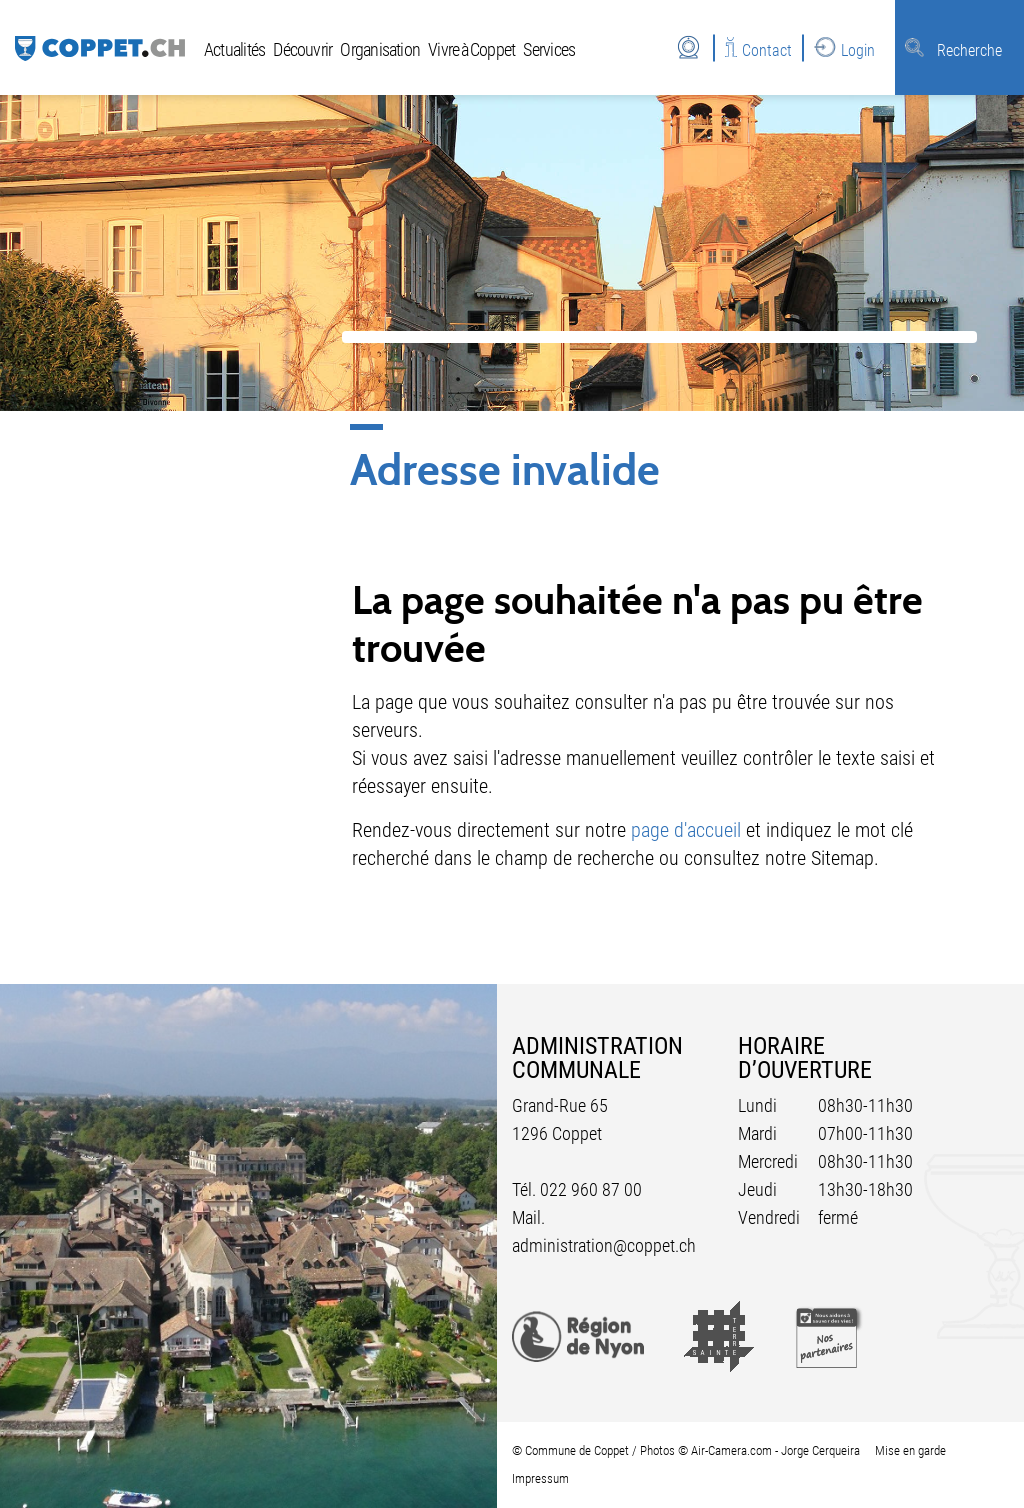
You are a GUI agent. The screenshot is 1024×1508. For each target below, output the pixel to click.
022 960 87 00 (591, 1189)
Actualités (234, 49)
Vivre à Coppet (471, 49)
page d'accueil (686, 830)
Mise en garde (910, 1450)
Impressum (540, 1478)
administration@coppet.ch (604, 1245)
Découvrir (302, 49)
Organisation (380, 49)
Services (549, 49)
